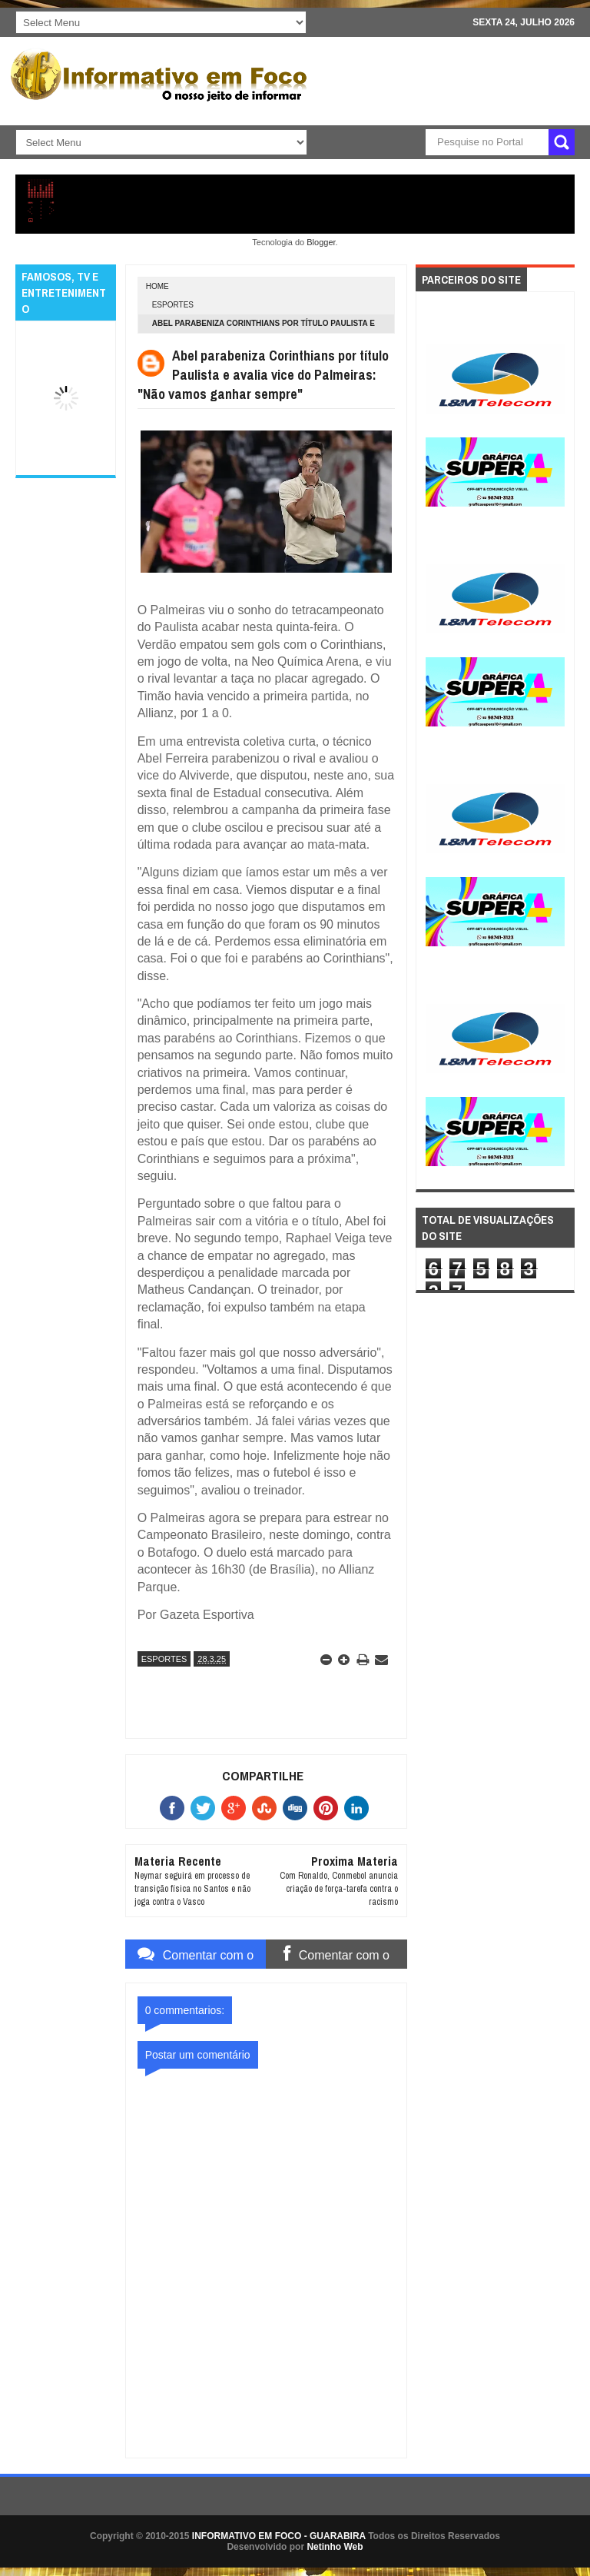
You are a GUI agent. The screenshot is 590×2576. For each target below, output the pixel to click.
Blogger (321, 242)
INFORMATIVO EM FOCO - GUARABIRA (279, 2536)
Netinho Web (335, 2546)
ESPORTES (173, 305)
